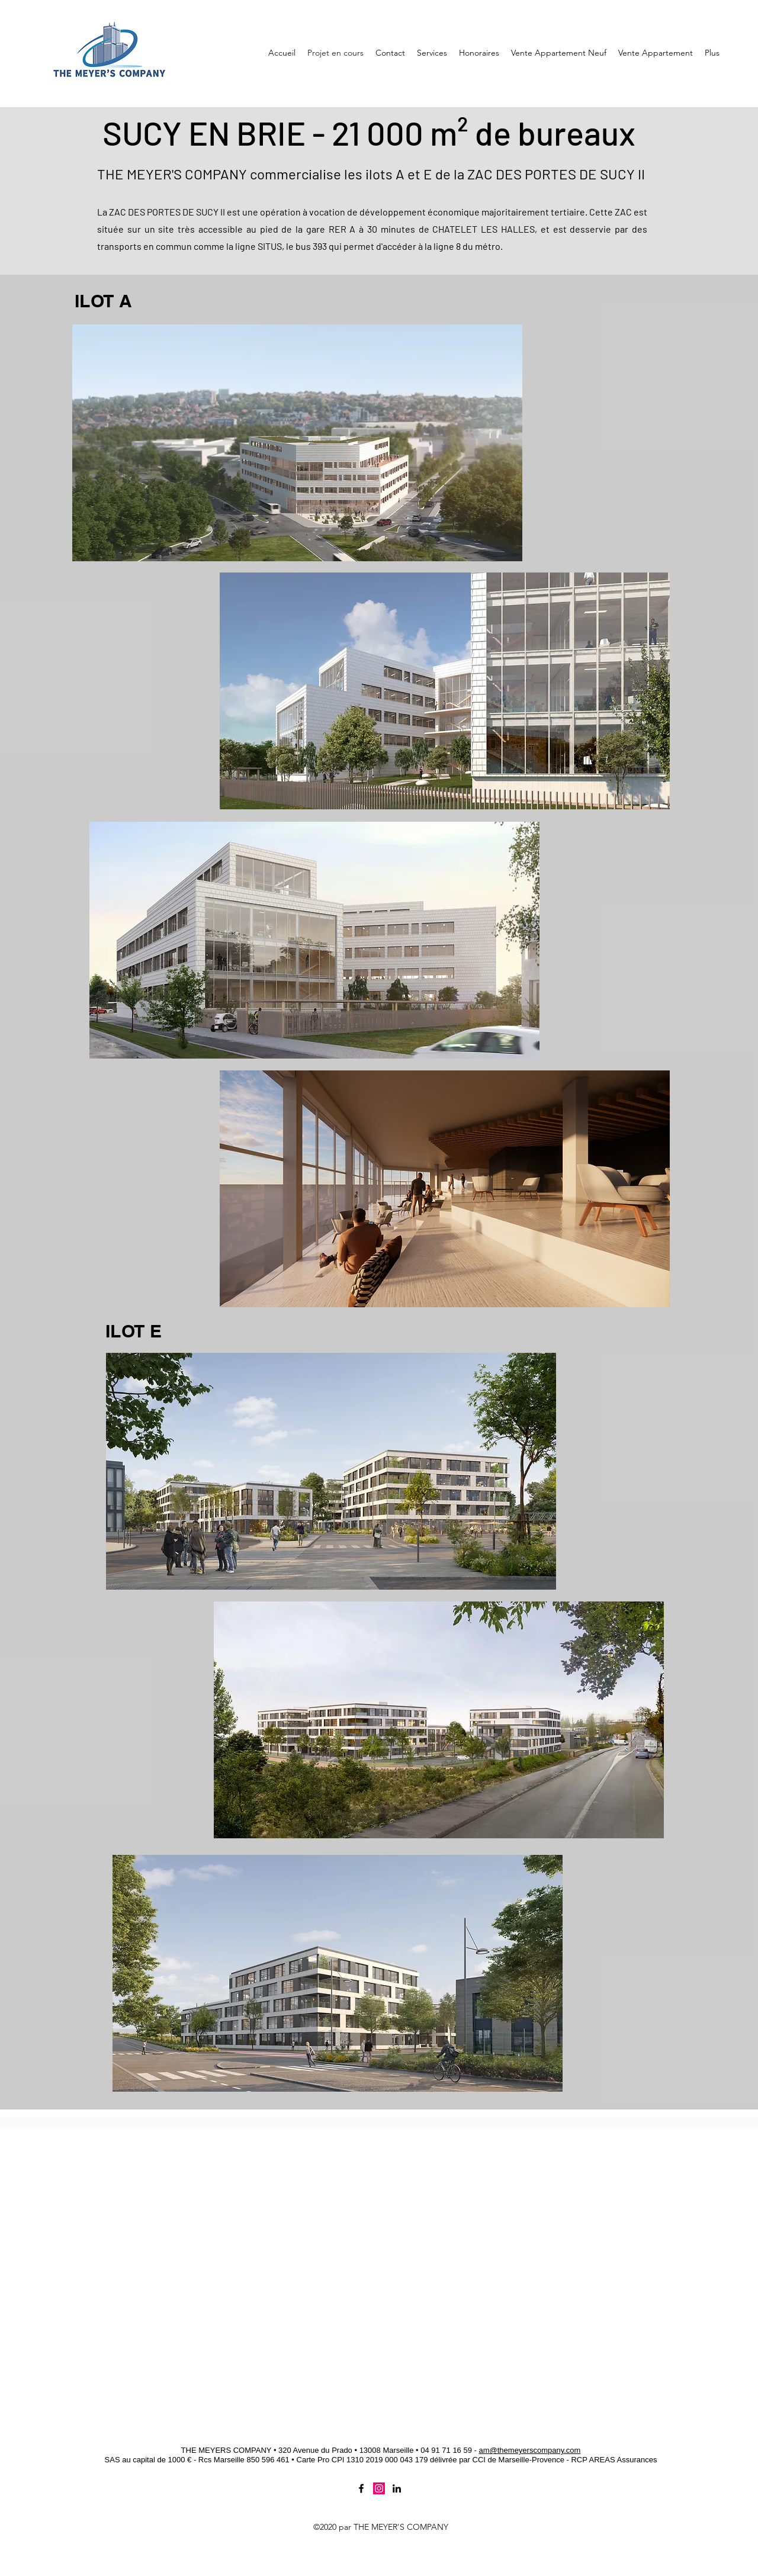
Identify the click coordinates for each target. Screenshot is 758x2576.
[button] (558, 52)
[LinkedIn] (397, 2488)
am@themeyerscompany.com (529, 2450)
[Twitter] (379, 2488)
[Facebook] (361, 2488)
